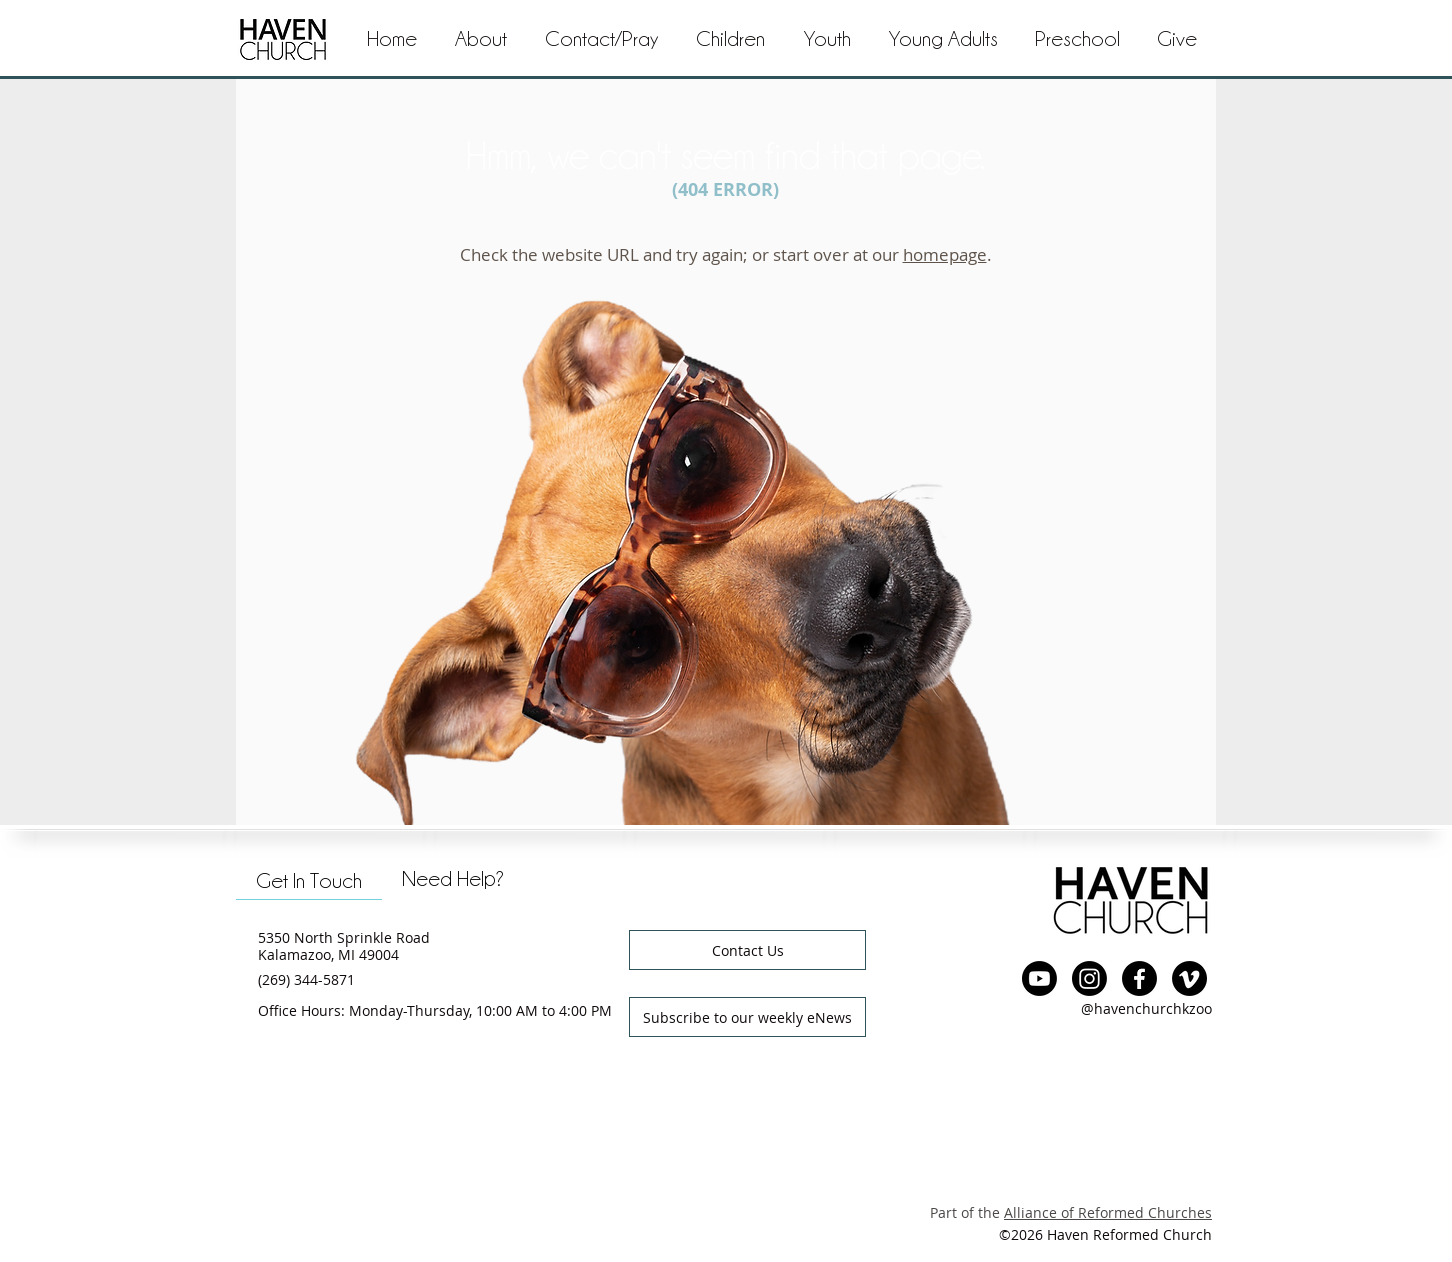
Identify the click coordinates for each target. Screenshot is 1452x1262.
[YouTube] (1039, 978)
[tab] (309, 879)
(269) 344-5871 (306, 979)
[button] (601, 39)
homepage (945, 254)
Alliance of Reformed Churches (1108, 1212)
